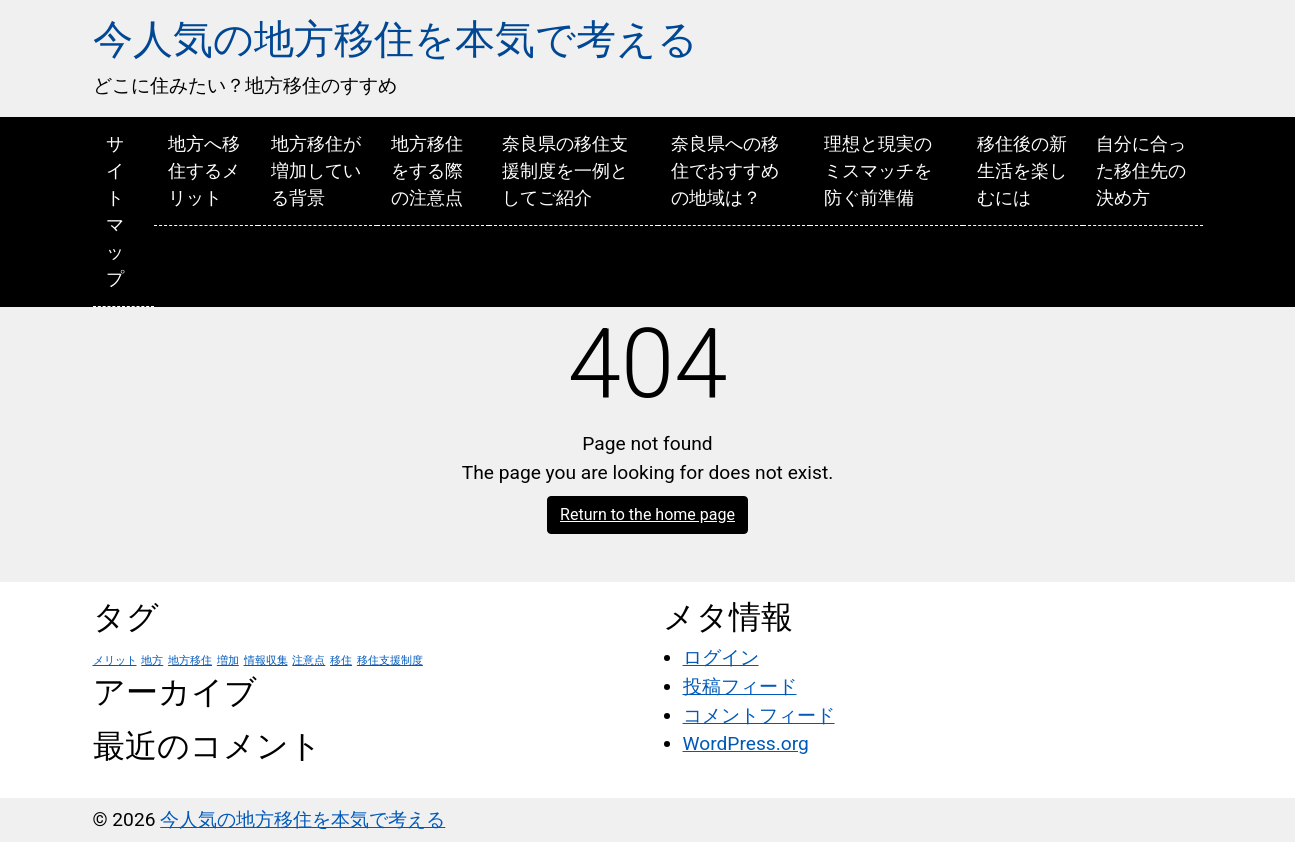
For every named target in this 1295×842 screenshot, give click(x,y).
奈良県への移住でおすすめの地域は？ (725, 170)
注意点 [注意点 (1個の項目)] (308, 660)
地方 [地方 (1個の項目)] (152, 660)
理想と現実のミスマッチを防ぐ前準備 (878, 170)
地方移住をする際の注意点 (427, 170)
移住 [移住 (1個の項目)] (341, 660)
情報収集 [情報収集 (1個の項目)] (266, 660)
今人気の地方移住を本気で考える (395, 39)
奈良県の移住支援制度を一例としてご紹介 (565, 170)
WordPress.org (746, 743)
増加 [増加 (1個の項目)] (228, 660)
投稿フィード (740, 686)
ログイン (721, 657)
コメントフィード (759, 715)
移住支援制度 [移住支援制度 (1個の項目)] (390, 660)
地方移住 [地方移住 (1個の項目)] (190, 660)
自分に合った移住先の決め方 (1141, 170)
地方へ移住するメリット (204, 170)
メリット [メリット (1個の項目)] (115, 660)
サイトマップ (115, 211)
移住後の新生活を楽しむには (1022, 170)
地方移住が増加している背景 (316, 170)
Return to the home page (647, 514)
